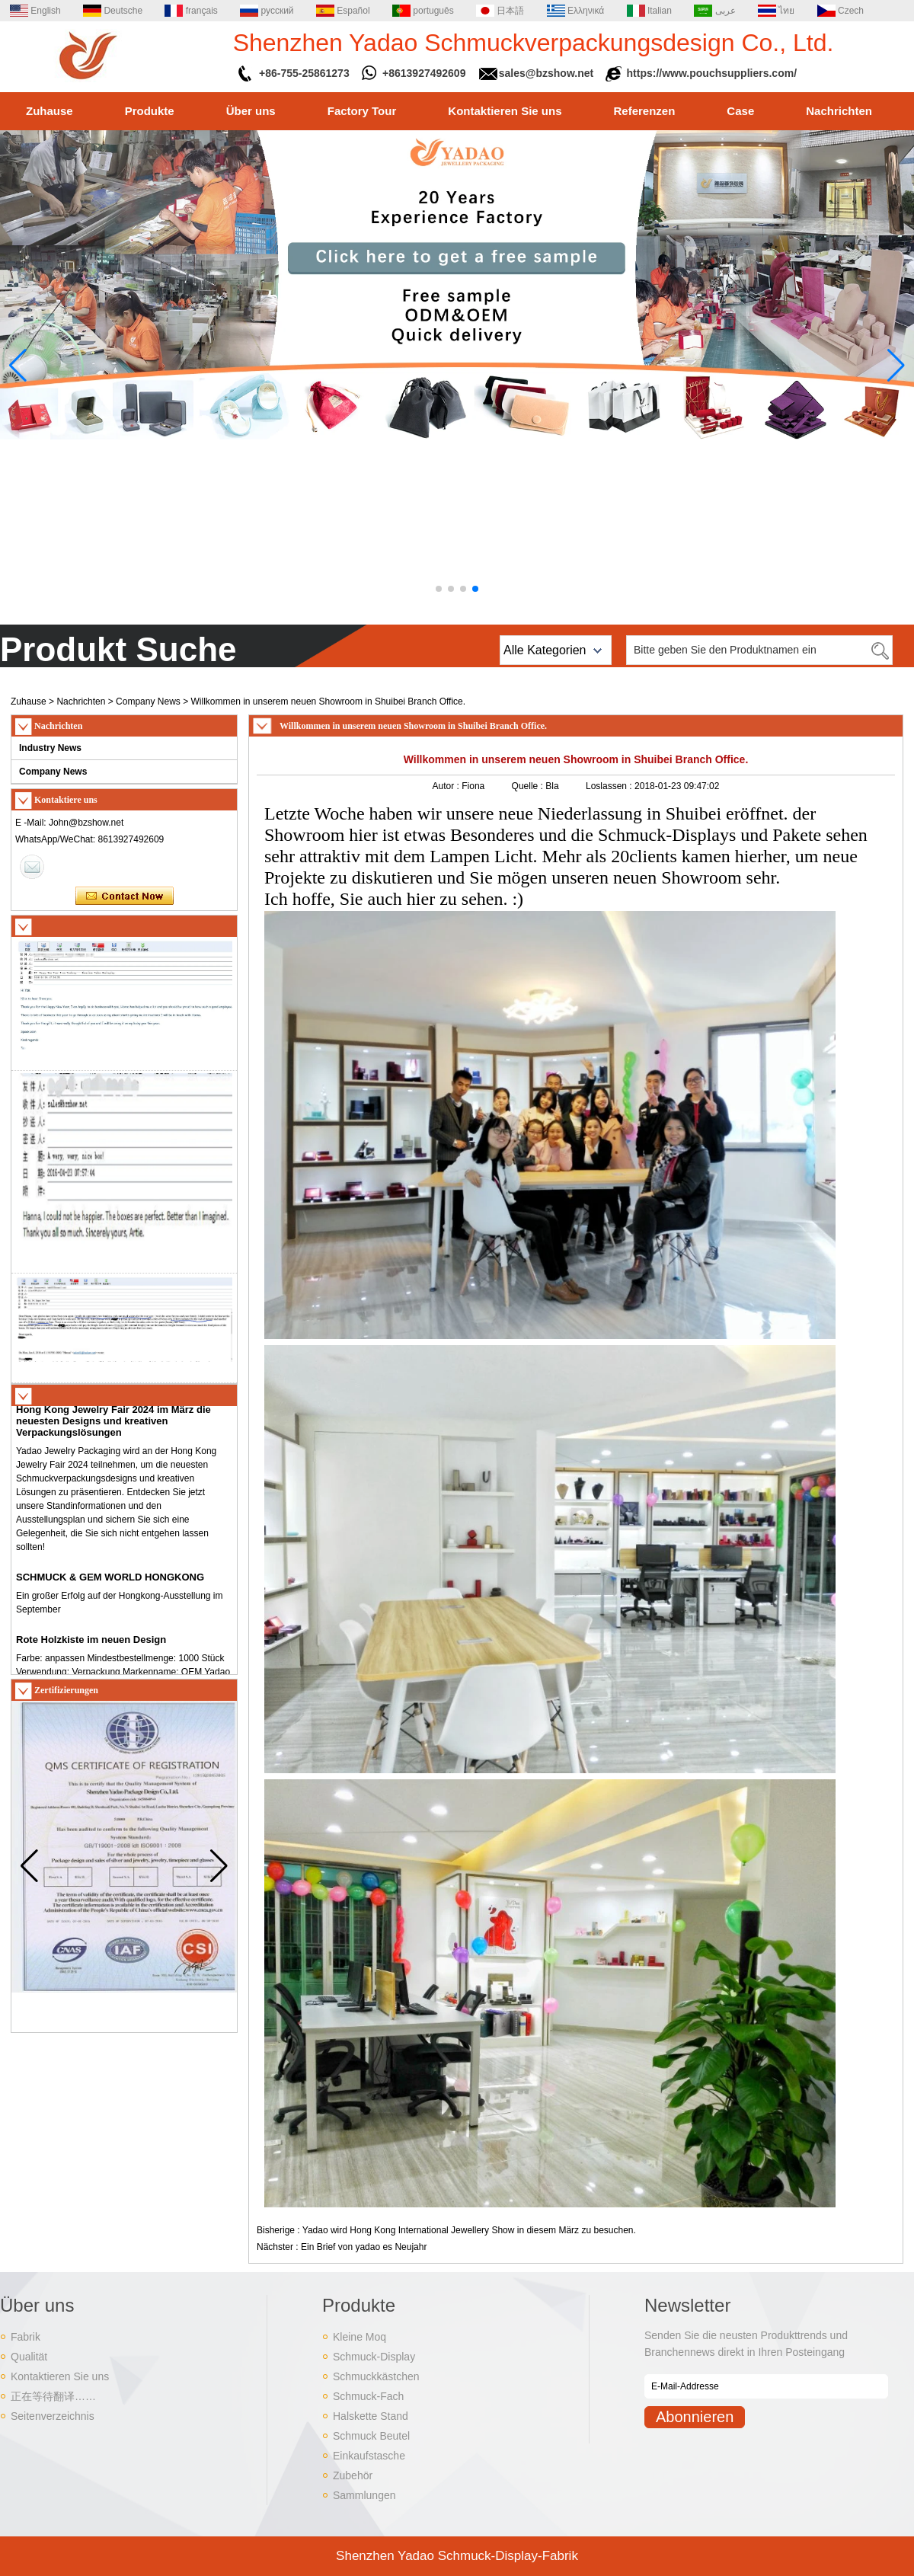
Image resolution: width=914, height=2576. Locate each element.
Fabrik (25, 2337)
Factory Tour (362, 110)
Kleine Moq (359, 2337)
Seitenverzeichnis (52, 2416)
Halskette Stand (370, 2416)
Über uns (251, 110)
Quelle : (529, 786)
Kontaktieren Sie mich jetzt (124, 896)
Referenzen (645, 110)
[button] (439, 589)
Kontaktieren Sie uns (504, 110)
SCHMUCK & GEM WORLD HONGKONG (110, 1581)
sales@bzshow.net (546, 73)
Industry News (50, 748)
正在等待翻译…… (53, 2396)
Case (740, 110)
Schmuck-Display (374, 2357)
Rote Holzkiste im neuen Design (91, 1644)
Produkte (149, 110)
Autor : (447, 786)
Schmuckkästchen (376, 2376)
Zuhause (49, 110)
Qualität (29, 2357)
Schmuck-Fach (368, 2396)
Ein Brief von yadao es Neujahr (364, 2247)
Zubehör (352, 2475)
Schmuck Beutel (371, 2436)
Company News (148, 701)
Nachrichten (839, 110)
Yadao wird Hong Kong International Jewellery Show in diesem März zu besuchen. (469, 2230)
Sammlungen (364, 2495)
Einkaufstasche (369, 2456)
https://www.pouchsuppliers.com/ (712, 73)
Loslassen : (610, 786)
